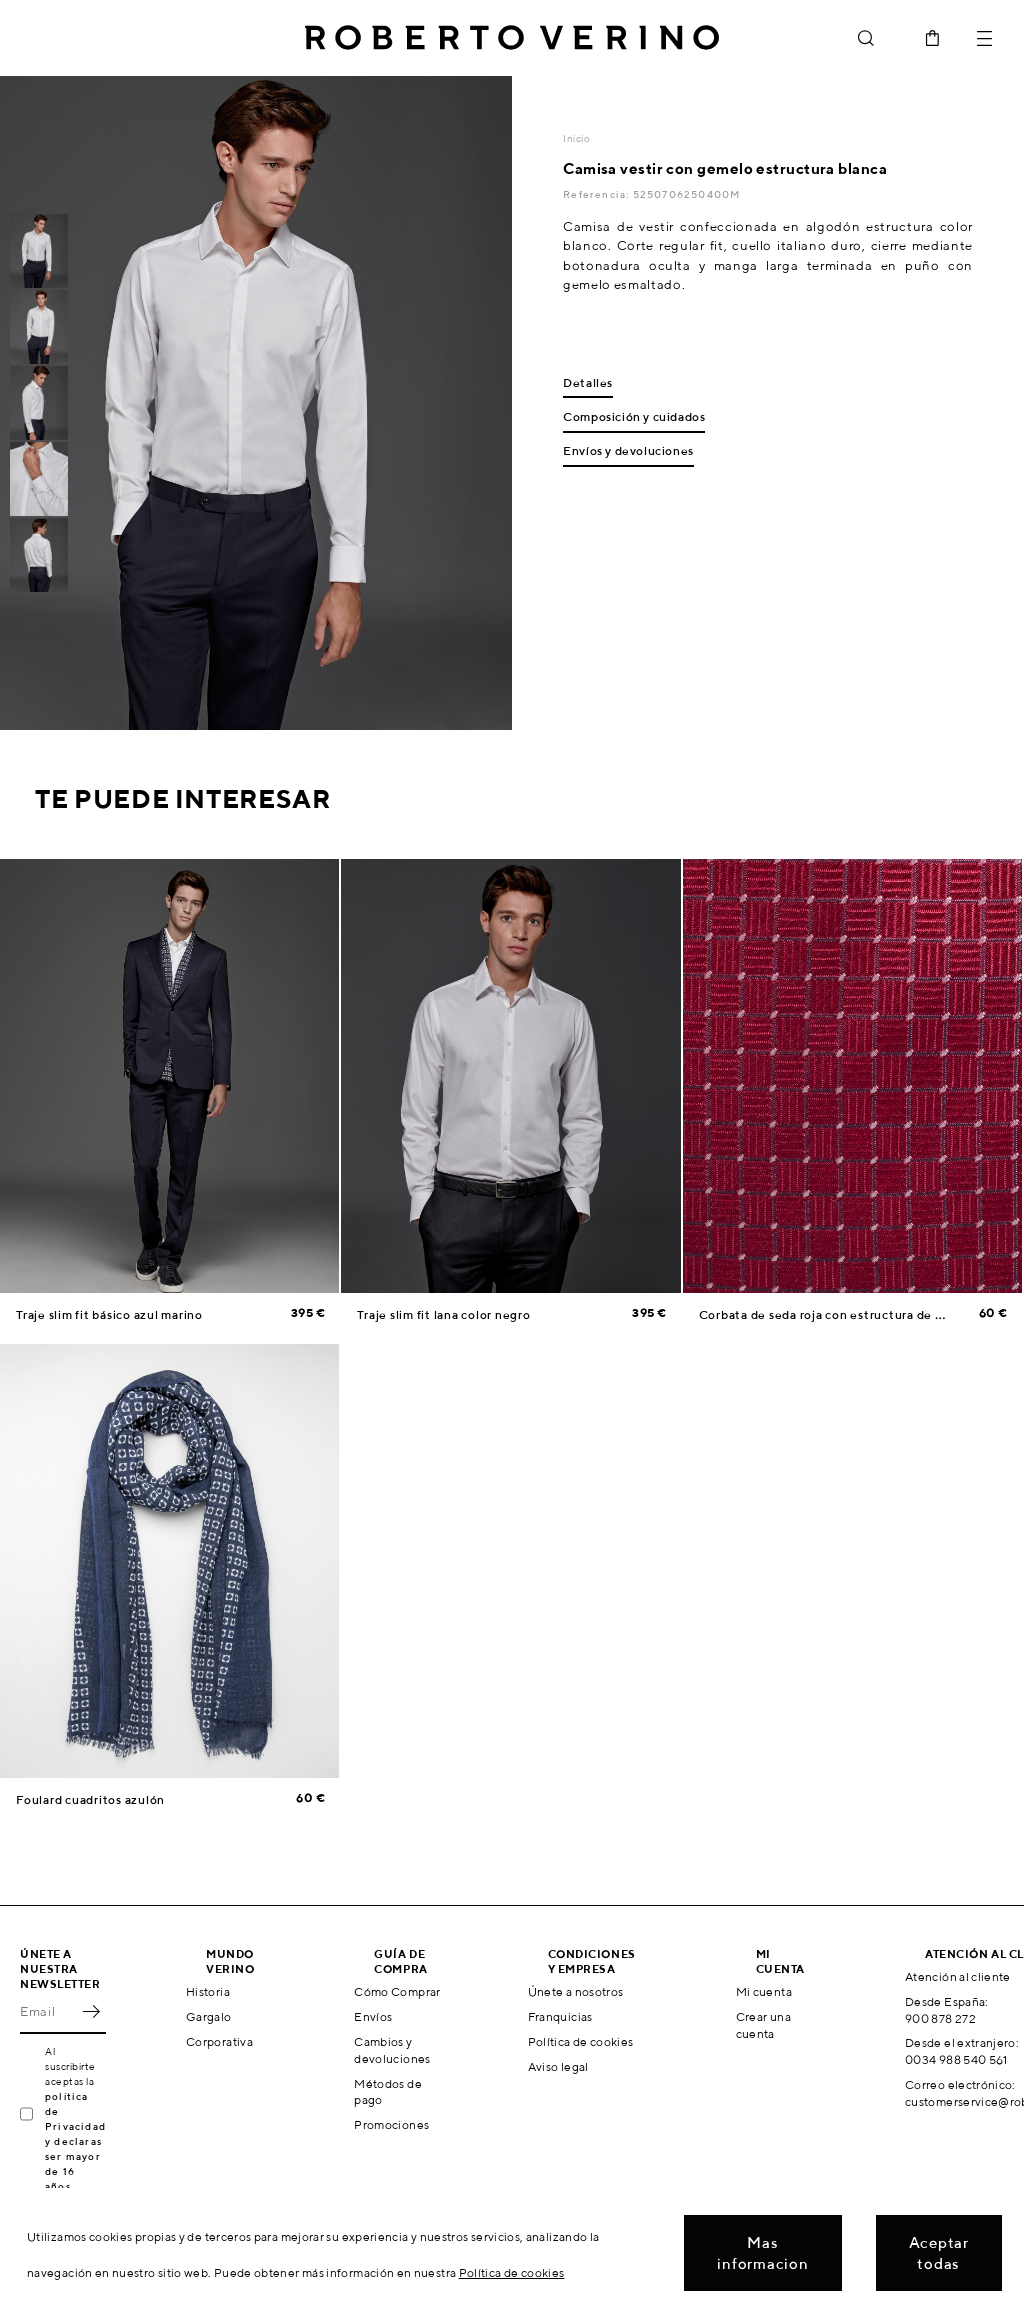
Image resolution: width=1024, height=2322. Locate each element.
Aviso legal (558, 2066)
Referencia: (597, 194)
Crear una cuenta (763, 2025)
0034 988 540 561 (956, 2059)
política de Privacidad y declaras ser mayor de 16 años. (75, 2141)
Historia (208, 1991)
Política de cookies (581, 2041)
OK (91, 2012)
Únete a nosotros (576, 1991)
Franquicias (560, 2016)
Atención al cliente (958, 1976)
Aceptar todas (939, 2253)
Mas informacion (762, 2253)
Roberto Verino (512, 38)
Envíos (373, 2016)
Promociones (391, 2124)
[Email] (48, 2012)
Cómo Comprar (397, 1991)
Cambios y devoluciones (392, 2050)
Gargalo (209, 2016)
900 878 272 (940, 2018)
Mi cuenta (764, 1991)
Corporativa (219, 2041)
